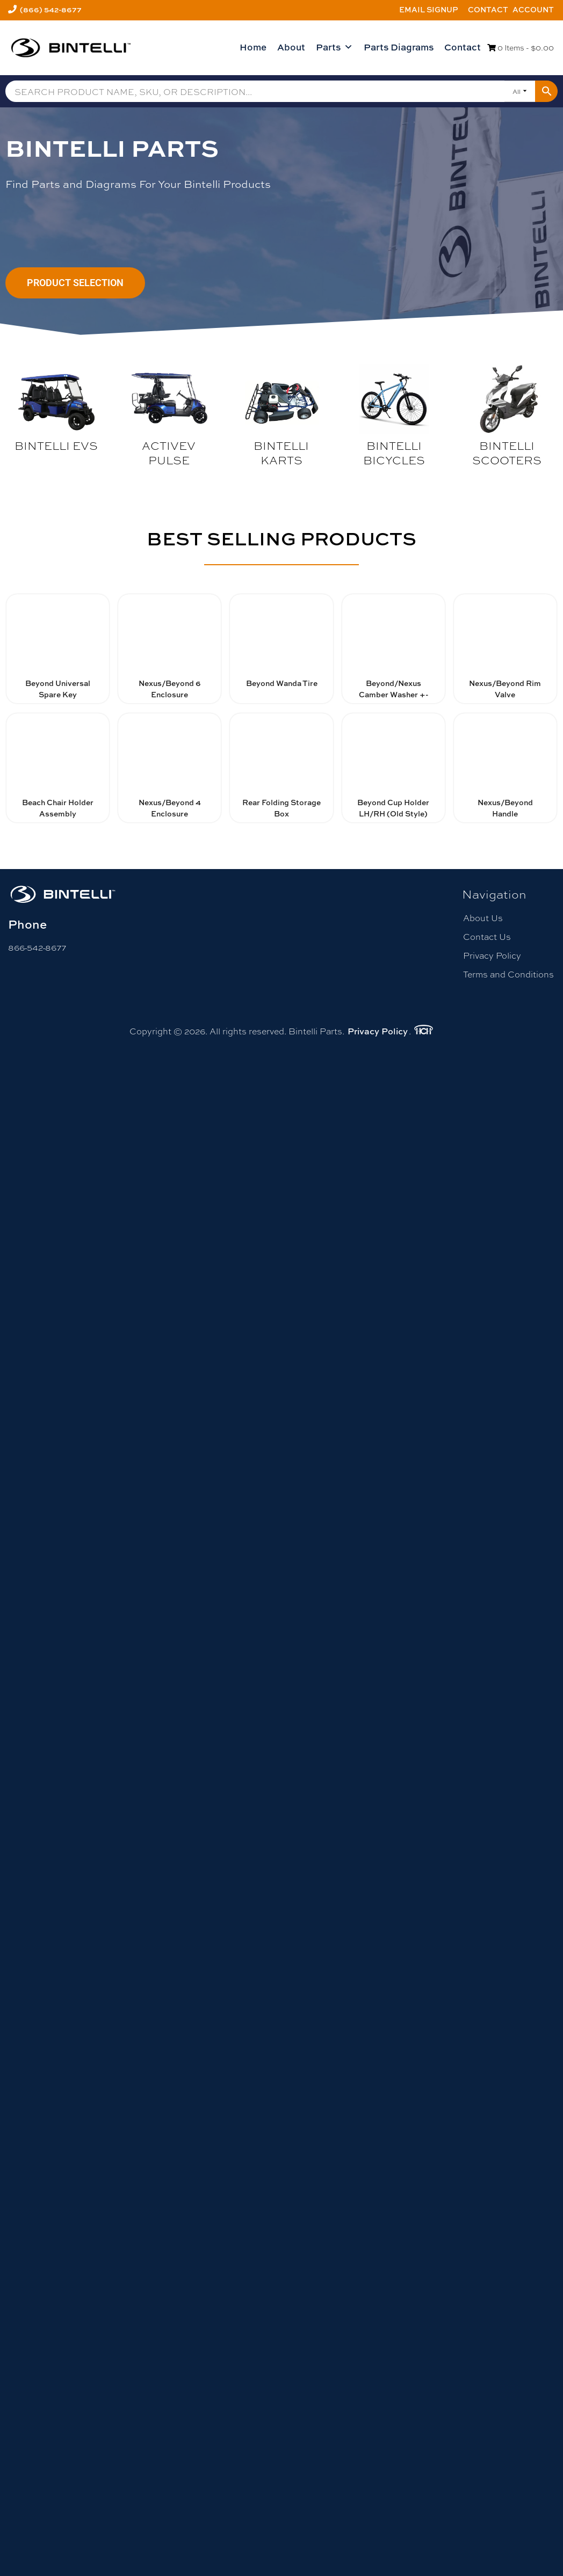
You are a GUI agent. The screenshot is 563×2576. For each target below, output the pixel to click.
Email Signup (428, 9)
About (291, 47)
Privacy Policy (492, 955)
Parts (334, 47)
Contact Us (487, 936)
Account (533, 9)
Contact (488, 9)
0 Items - (520, 47)
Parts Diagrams (399, 47)
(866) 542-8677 (51, 9)
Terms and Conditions (508, 974)
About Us (483, 917)
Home (253, 47)
